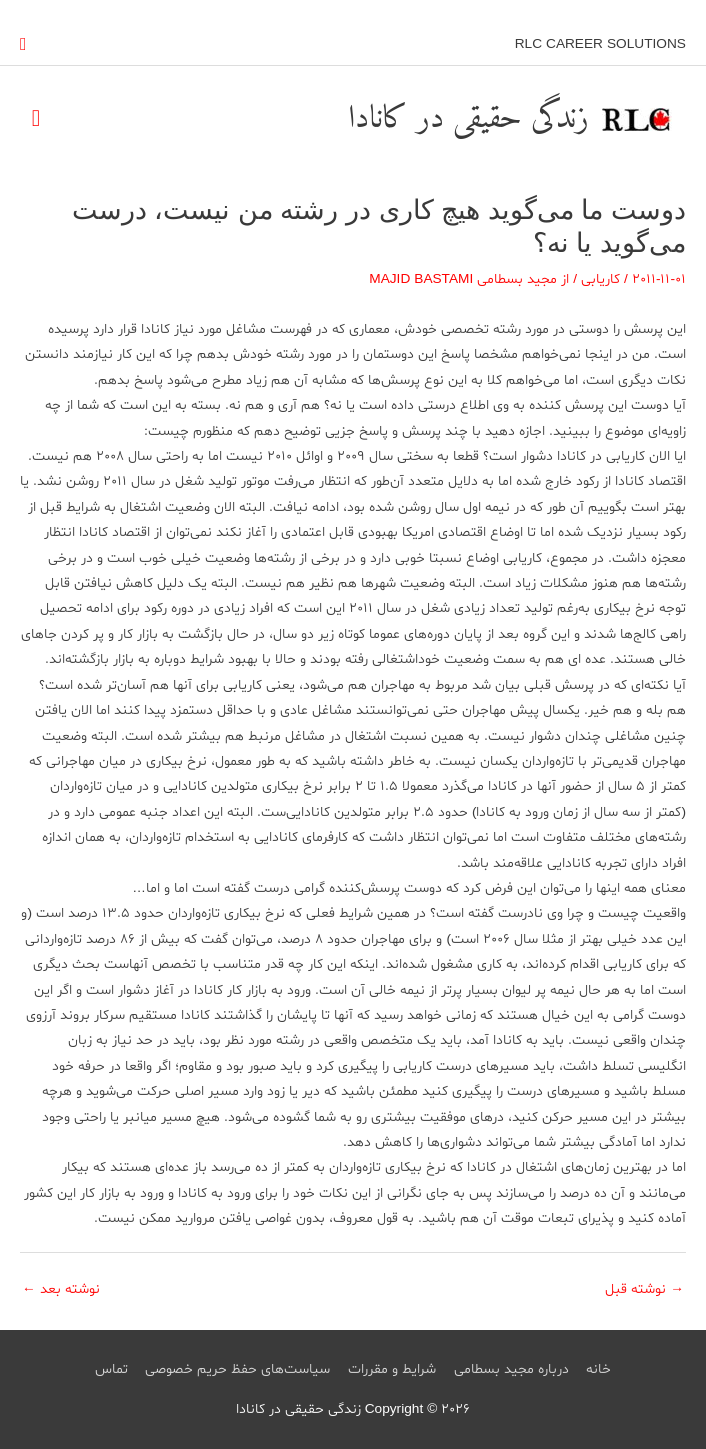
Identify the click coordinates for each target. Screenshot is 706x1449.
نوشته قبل (644, 1289)
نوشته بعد (61, 1289)
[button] (23, 44)
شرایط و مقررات (392, 1369)
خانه (598, 1369)
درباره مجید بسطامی (511, 1369)
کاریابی (600, 279)
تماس (111, 1369)
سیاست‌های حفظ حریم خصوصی (237, 1369)
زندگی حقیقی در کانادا (468, 119)
